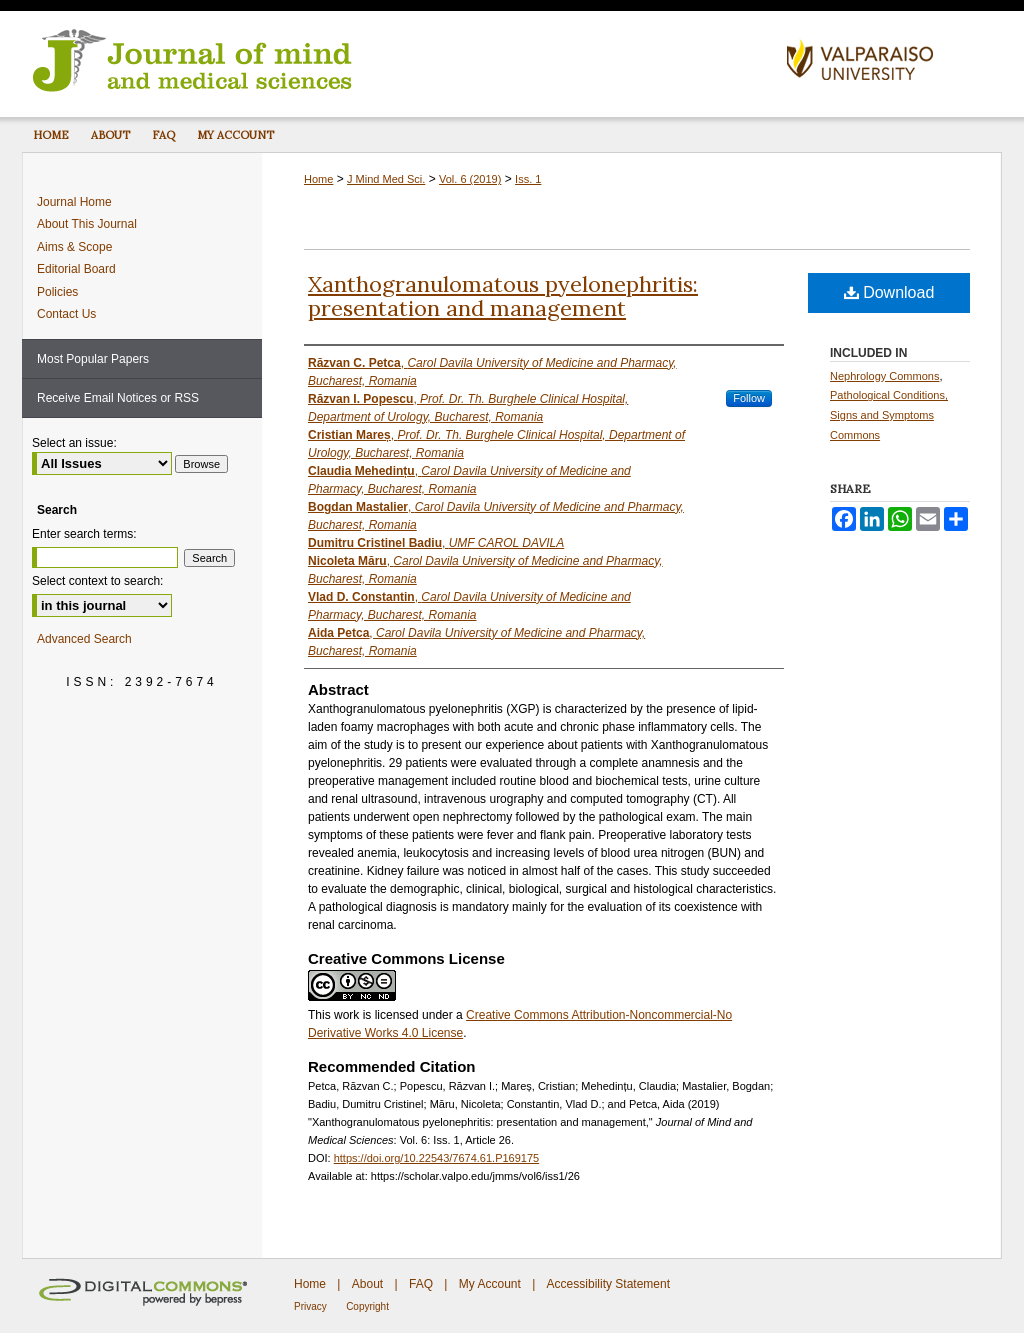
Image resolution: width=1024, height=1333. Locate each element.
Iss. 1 (528, 179)
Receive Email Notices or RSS (118, 398)
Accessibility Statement (608, 1284)
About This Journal (87, 224)
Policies (57, 292)
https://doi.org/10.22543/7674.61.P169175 (437, 1158)
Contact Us (66, 314)
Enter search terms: (84, 534)
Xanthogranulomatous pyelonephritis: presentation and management (503, 296)
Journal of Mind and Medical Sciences (397, 59)
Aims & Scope (74, 247)
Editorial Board (76, 269)
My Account (490, 1284)
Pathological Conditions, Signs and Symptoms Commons (889, 415)
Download (889, 292)
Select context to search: (97, 581)
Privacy (310, 1306)
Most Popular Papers (93, 359)
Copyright (367, 1306)
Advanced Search (84, 639)
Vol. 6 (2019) (470, 179)
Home (318, 179)
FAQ (421, 1284)
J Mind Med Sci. (386, 179)
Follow (749, 398)
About (367, 1284)
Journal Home (74, 202)
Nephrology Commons (884, 376)
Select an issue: (74, 443)
